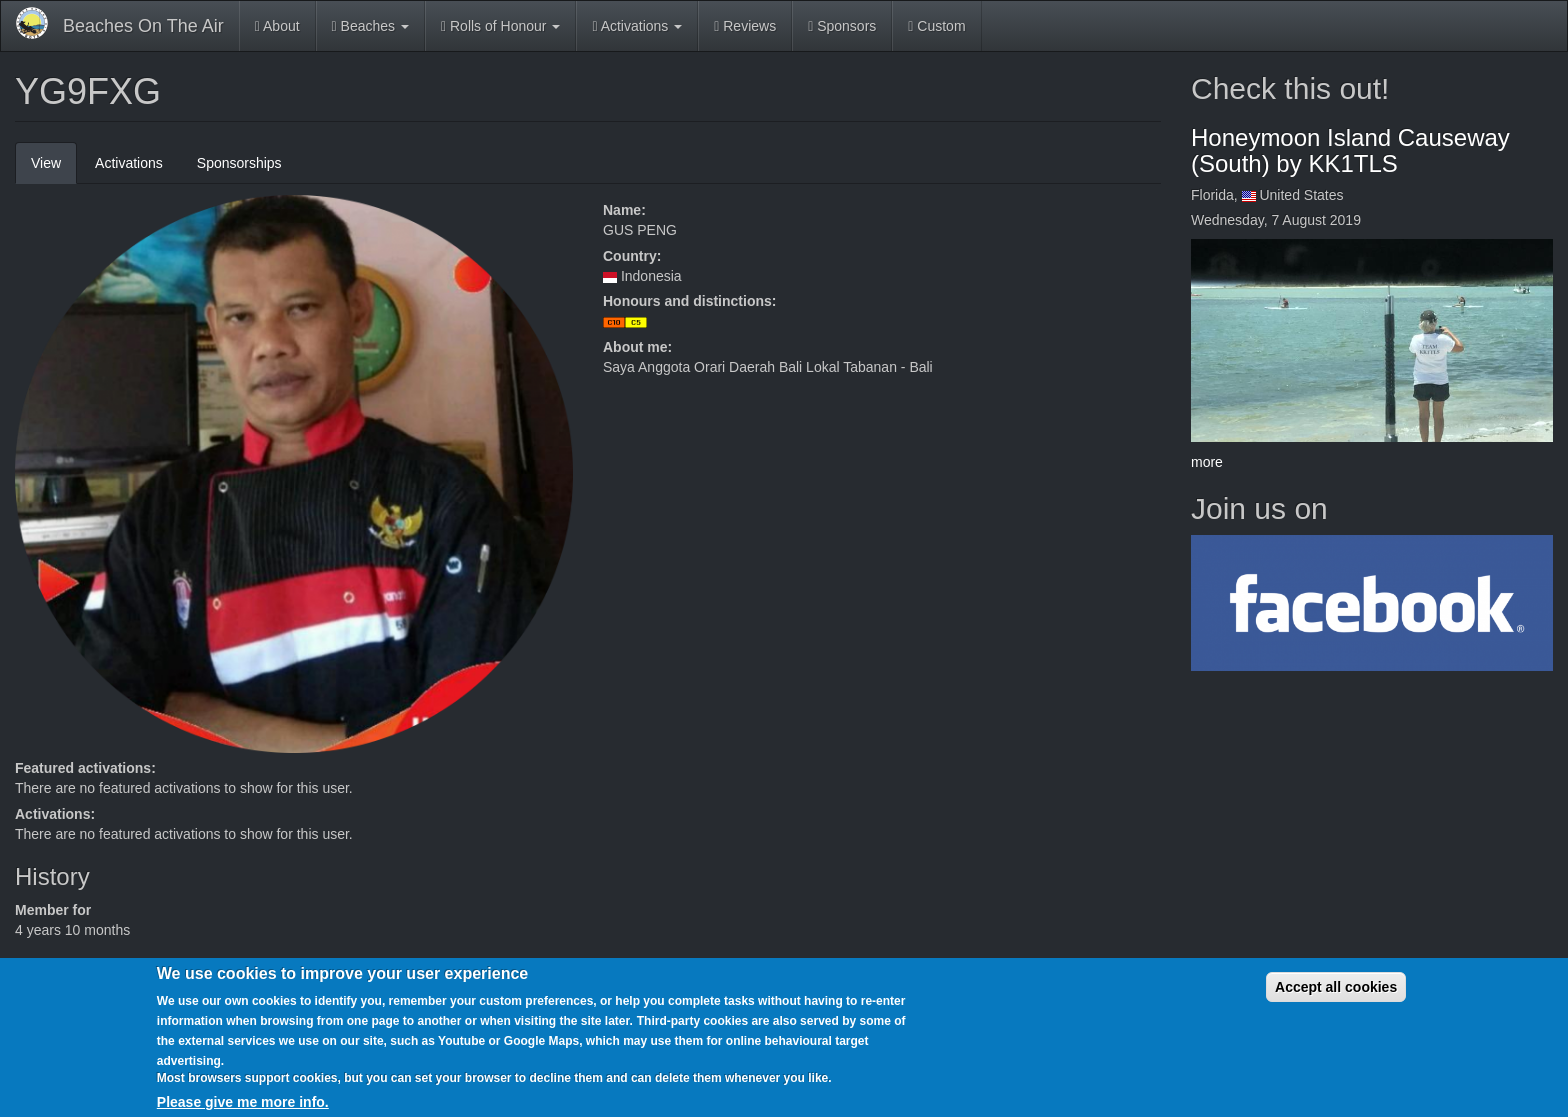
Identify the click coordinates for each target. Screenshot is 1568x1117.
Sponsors (842, 26)
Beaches (370, 26)
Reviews (745, 26)
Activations (637, 26)
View (54, 168)
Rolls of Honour (500, 26)
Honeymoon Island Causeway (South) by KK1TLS (1350, 150)
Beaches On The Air (143, 26)
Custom (936, 26)
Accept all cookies (1336, 999)
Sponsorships (239, 163)
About (277, 26)
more (1207, 462)
